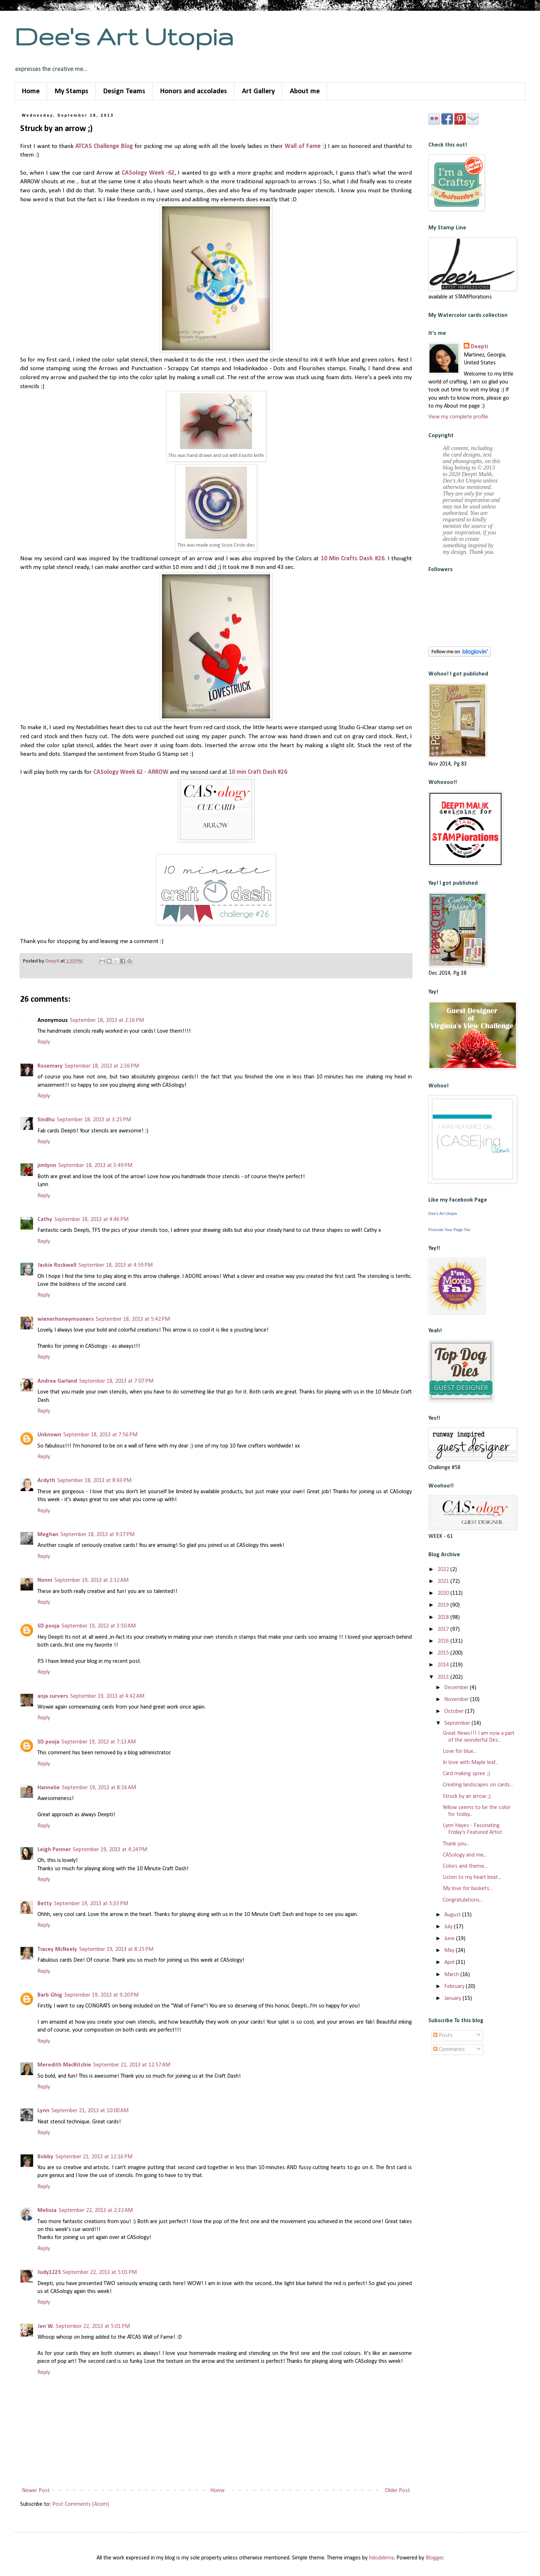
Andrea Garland (57, 1381)
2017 (443, 1629)
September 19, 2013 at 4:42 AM (107, 1696)
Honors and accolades (193, 91)
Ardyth (46, 1481)
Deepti (479, 347)
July (449, 1927)
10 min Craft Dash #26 (259, 772)
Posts (443, 2035)
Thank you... (456, 1844)
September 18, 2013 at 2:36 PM (102, 1066)
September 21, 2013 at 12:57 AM (131, 2065)
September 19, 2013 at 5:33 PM (91, 1904)
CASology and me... (465, 1855)
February (455, 1986)
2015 (443, 1653)
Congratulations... (463, 1900)
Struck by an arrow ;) (467, 1796)
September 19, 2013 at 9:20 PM (101, 1995)
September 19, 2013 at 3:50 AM (99, 1626)
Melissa (47, 2210)
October (454, 1711)
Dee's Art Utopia (124, 36)
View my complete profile (458, 417)
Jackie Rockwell (56, 1265)
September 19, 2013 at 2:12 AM (91, 1580)
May (450, 1950)
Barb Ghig (49, 1995)
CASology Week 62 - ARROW (130, 772)
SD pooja (48, 1626)
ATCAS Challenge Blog (104, 146)
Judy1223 (48, 2272)
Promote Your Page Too (449, 1230)
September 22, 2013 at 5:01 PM (100, 2272)
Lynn (43, 2111)
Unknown (49, 1435)
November (457, 1699)
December (457, 1688)
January (453, 1998)
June (450, 1939)
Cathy (44, 1219)
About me (305, 91)
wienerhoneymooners (65, 1319)
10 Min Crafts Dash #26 (352, 559)
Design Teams (124, 91)
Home (31, 91)
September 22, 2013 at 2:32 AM (96, 2210)
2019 (443, 1605)
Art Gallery (258, 91)
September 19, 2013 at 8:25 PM (116, 1949)
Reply (43, 1042)
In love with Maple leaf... (470, 1762)
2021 (443, 1581)
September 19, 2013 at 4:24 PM (110, 1850)
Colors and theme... (465, 1866)
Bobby (45, 2157)
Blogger (434, 2558)
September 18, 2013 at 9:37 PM (97, 1535)
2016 (443, 1641)
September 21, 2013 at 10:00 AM (90, 2111)
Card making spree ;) (466, 1774)
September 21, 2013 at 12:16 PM (93, 2157)
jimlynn (46, 1165)
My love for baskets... (467, 1888)
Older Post (397, 2491)
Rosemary (50, 1066)
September (458, 1723)
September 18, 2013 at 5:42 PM (133, 1319)
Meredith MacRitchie (64, 2065)
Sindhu (46, 1120)
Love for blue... (460, 1751)
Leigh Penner (54, 1850)
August (453, 1915)
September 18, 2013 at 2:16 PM (107, 1020)
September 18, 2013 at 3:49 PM (95, 1165)
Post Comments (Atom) (80, 2504)
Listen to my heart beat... (472, 1877)
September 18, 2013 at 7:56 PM (100, 1435)
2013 (443, 1677)
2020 (443, 1593)
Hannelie (48, 1788)
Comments (449, 2049)
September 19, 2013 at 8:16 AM (99, 1788)
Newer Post (36, 2491)
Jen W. (45, 2326)
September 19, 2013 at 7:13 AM (99, 1742)
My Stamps (71, 91)
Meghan (47, 1535)
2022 (443, 1569)
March (452, 1975)
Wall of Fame (303, 146)
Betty (44, 1904)
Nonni (44, 1580)
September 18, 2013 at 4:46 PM (91, 1219)
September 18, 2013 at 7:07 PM (116, 1381)
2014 (443, 1665)
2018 (443, 1617)
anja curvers (52, 1696)
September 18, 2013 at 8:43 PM (94, 1481)
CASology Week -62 (148, 173)
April (450, 1962)
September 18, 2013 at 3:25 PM (94, 1120)
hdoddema (381, 2558)
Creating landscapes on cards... (478, 1785)
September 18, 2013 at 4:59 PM (115, 1265)
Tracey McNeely (57, 1949)
